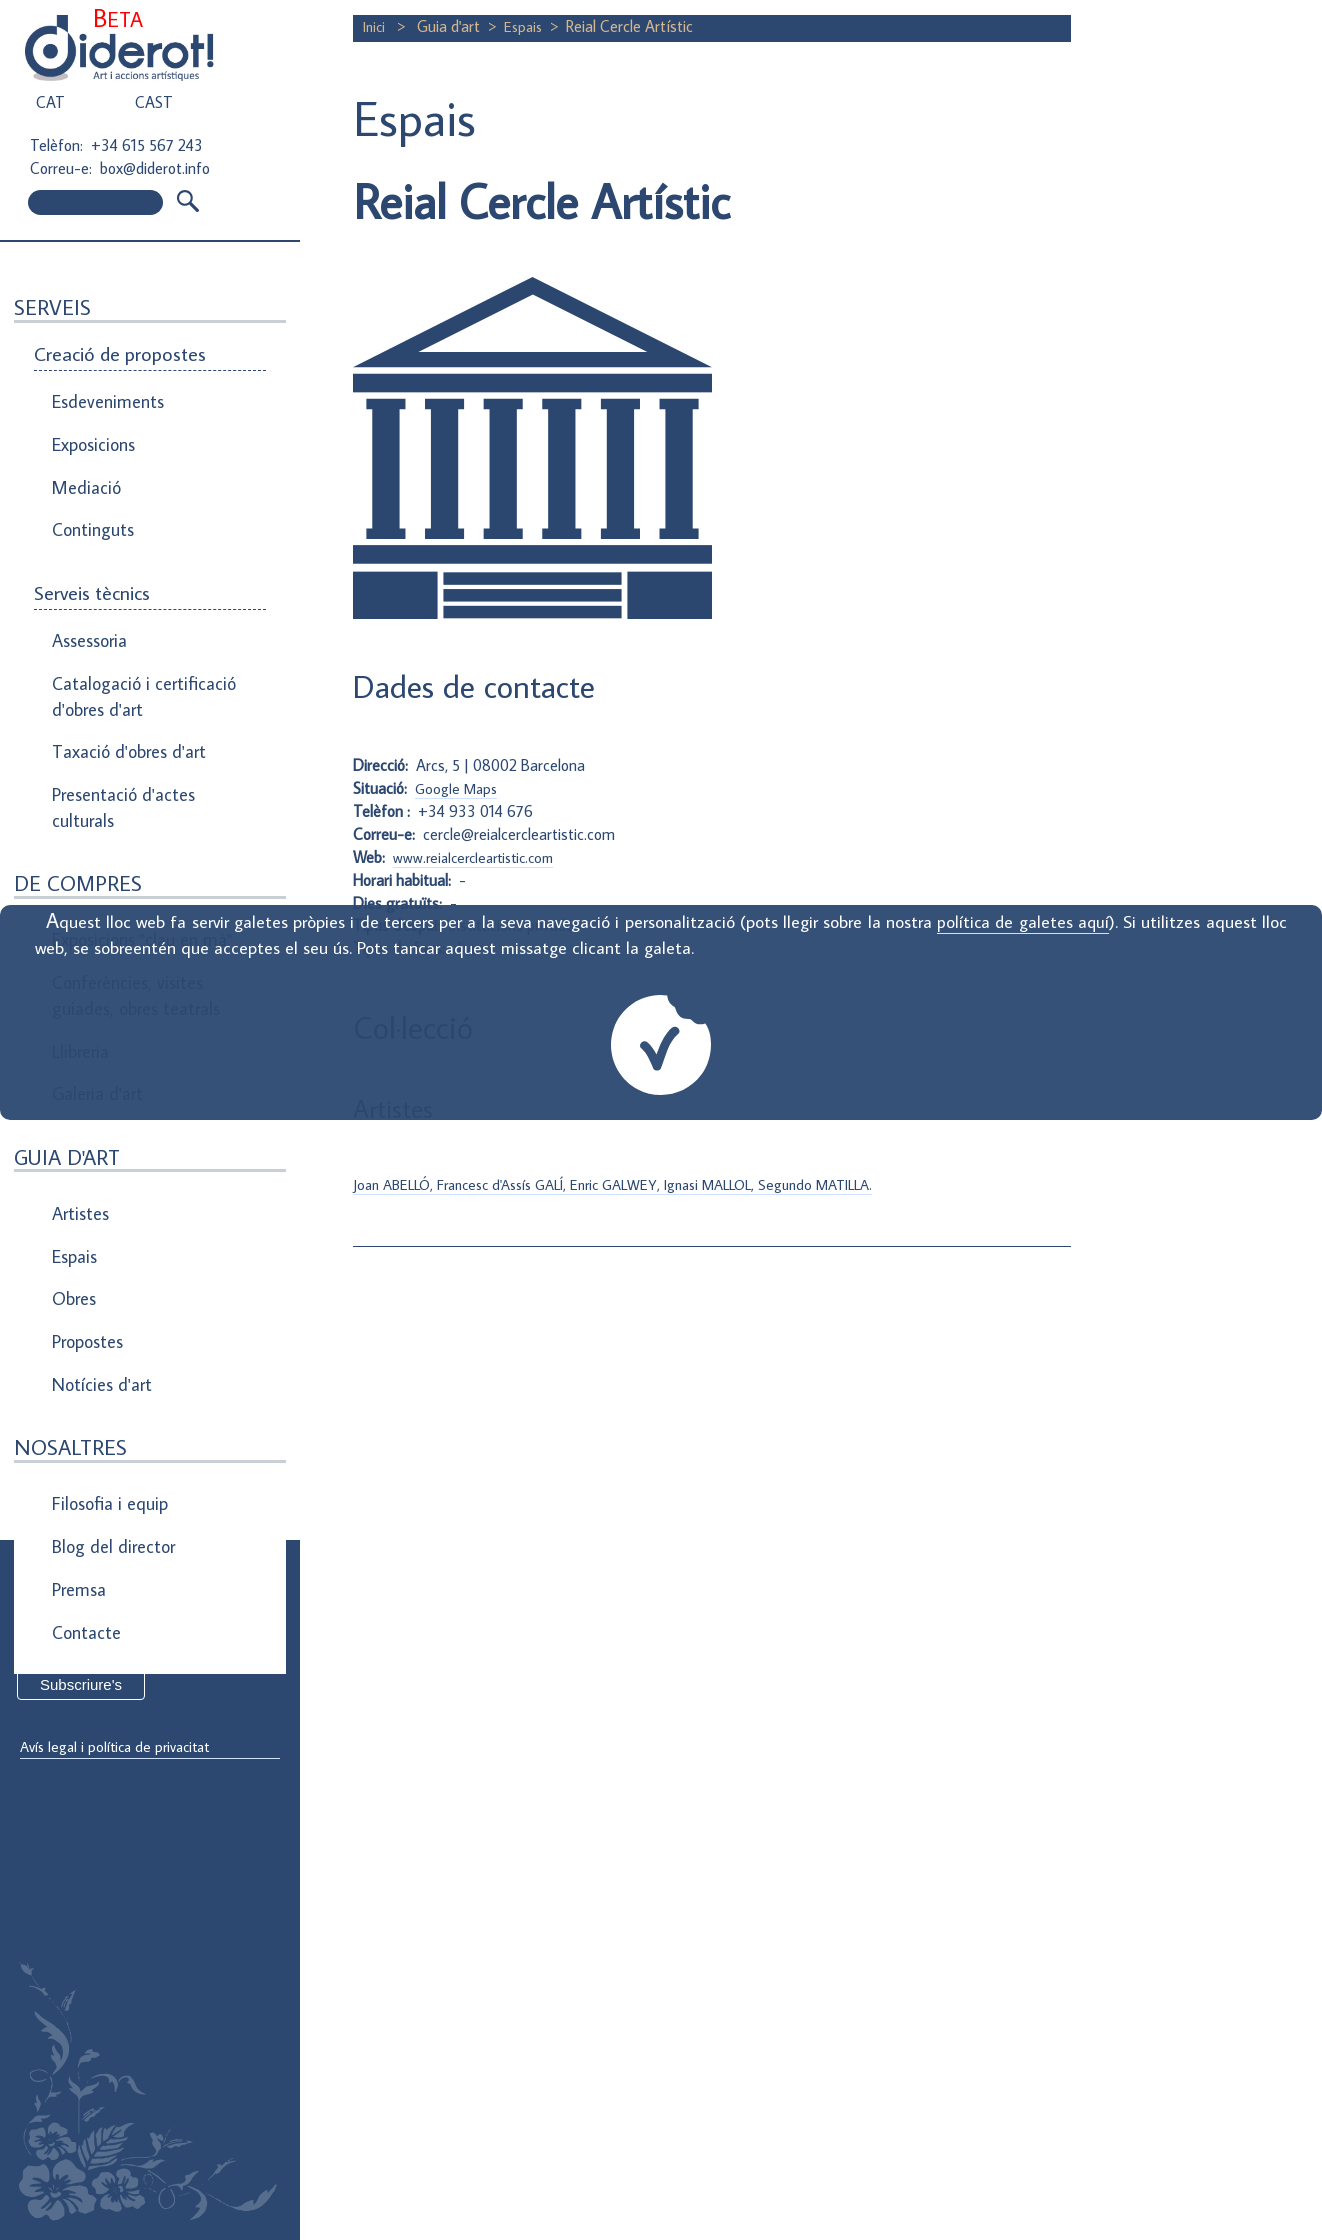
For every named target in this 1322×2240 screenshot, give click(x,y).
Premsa (78, 1416)
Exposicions (92, 432)
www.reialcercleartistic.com (480, 869)
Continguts (91, 500)
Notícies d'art (99, 1237)
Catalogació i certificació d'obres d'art (136, 648)
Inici (377, 26)
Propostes (88, 1203)
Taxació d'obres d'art (124, 694)
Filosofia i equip (106, 1348)
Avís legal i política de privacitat (123, 1748)
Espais (74, 1135)
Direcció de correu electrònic (117, 1611)
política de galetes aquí (1022, 921)
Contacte (84, 1450)
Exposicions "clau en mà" (137, 863)
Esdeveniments (104, 398)
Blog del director (110, 1382)
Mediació (83, 466)
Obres (73, 1169)
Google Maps (459, 801)
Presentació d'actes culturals (119, 741)
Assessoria (88, 602)
